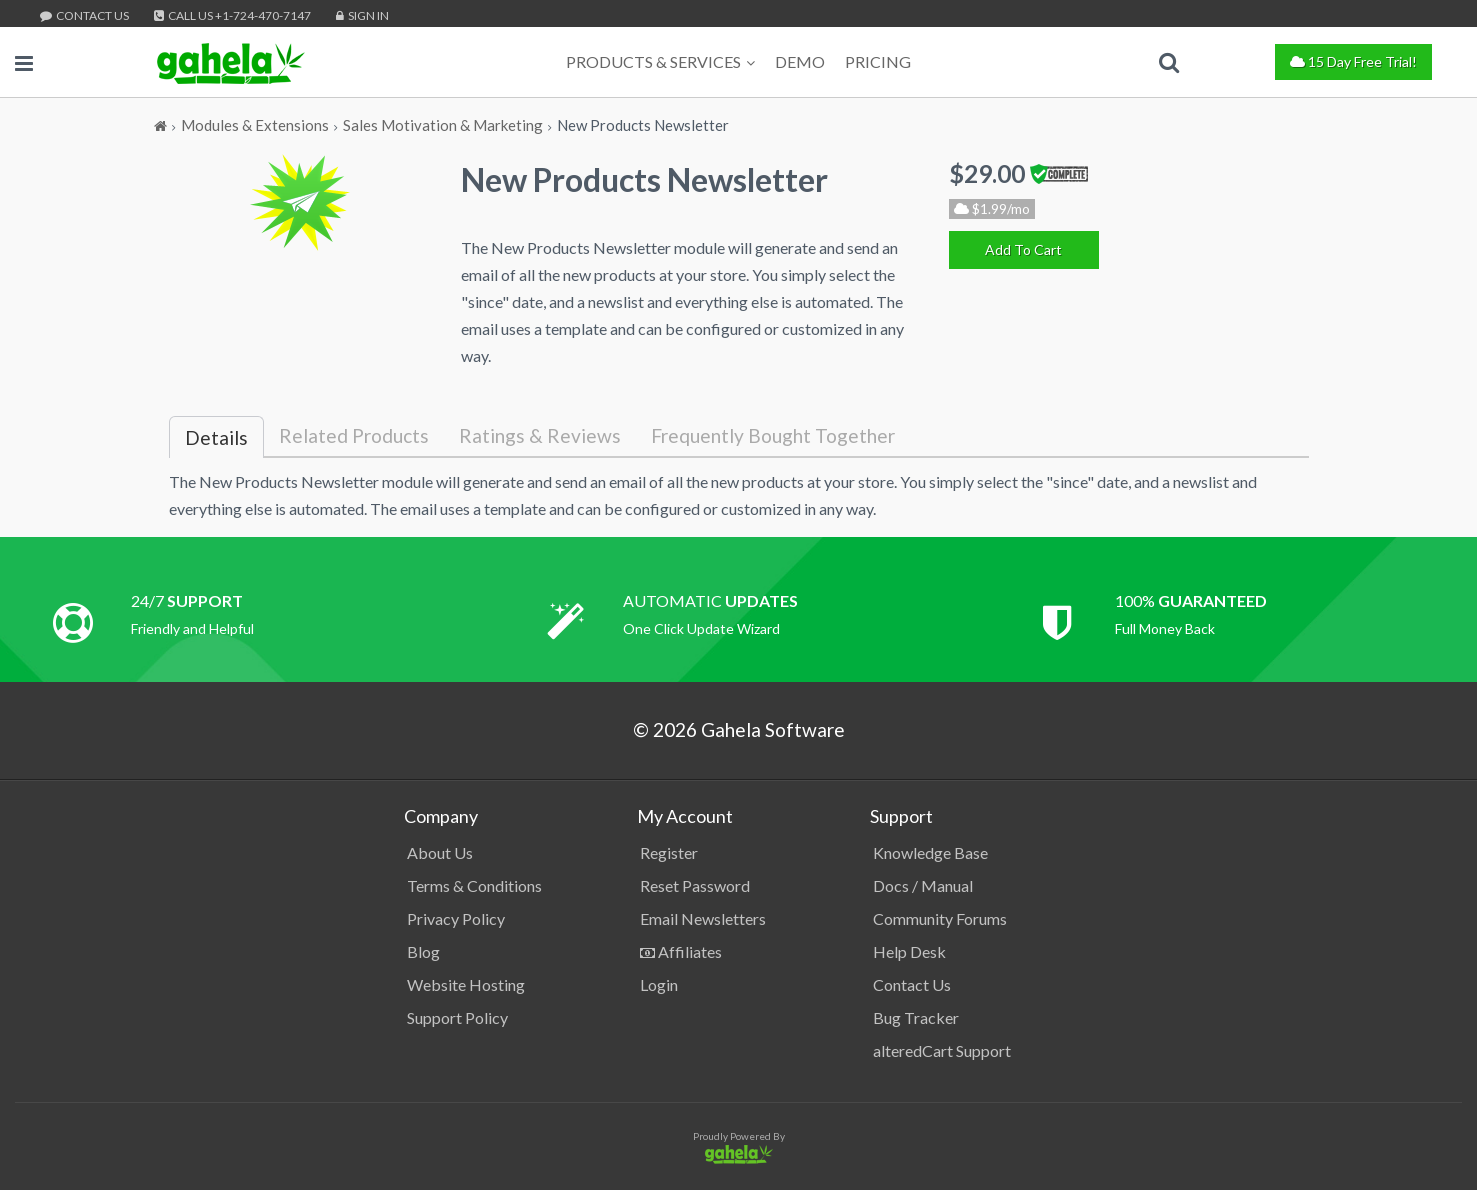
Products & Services (660, 61)
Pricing (878, 61)
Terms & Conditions (474, 885)
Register (669, 852)
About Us (440, 852)
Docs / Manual (923, 885)
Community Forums (940, 918)
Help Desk (909, 951)
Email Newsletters (703, 918)
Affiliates (681, 951)
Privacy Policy (456, 918)
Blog (423, 951)
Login (659, 984)
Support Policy (457, 1017)
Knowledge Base (930, 852)
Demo (800, 61)
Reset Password (695, 885)
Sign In (362, 15)
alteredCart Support (942, 1050)
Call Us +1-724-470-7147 (232, 15)
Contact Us (84, 15)
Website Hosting (466, 984)
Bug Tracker (916, 1017)
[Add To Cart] (1024, 250)
